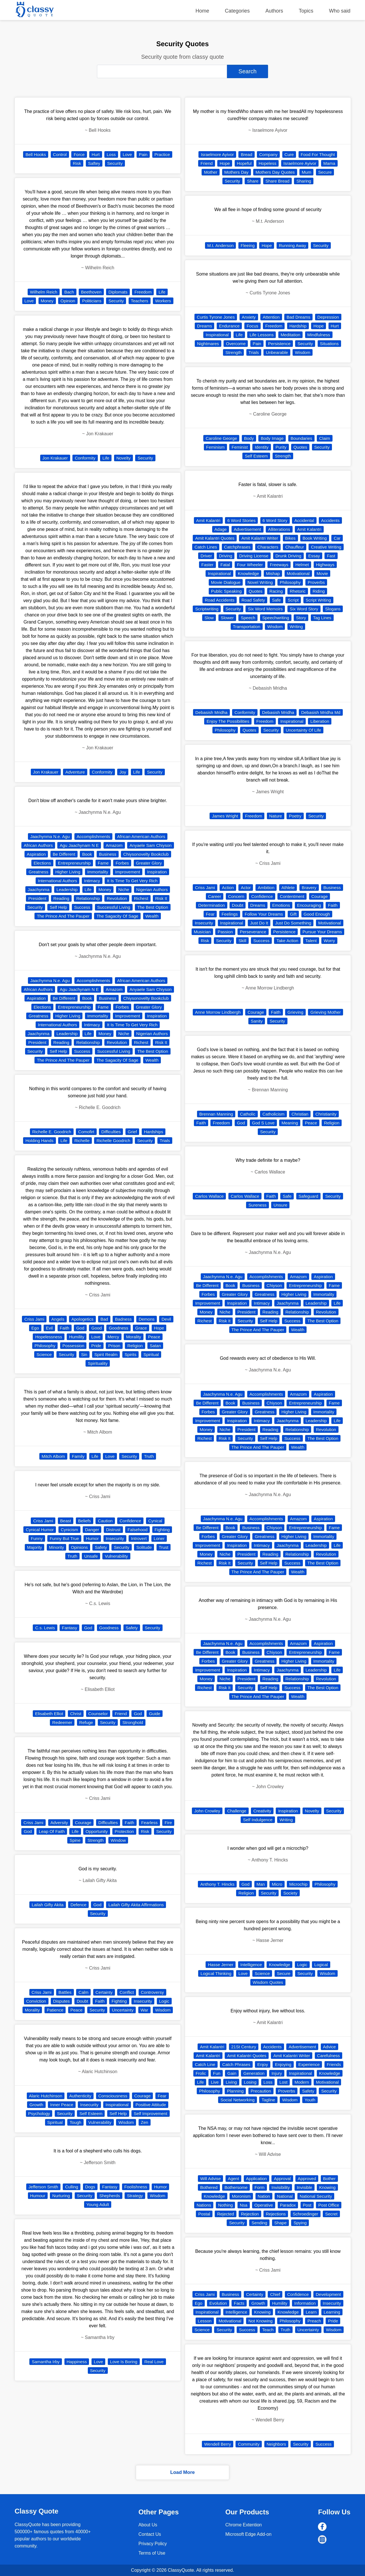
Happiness (77, 2361)
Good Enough (317, 914)
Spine (75, 1840)
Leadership (67, 889)
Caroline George (221, 438)
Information (305, 2303)
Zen (144, 2122)
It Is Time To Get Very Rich (132, 880)
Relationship (88, 898)
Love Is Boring (123, 2361)
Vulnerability (116, 1556)
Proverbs (316, 582)
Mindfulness (318, 334)
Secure (325, 172)
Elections (42, 863)
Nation (264, 2196)
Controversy (152, 1992)
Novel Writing (260, 582)
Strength (96, 1840)
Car (337, 538)
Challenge (236, 1810)
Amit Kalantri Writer (259, 538)
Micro (277, 1884)
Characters (267, 547)
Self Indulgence (257, 1819)
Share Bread (277, 181)
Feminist (240, 447)
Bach (69, 292)
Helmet (302, 564)
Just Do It (259, 922)
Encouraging (309, 905)
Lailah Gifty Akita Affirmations (136, 1904)
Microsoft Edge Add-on (248, 2534)
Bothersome (236, 2187)
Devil (166, 1319)
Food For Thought (318, 154)
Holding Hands (39, 1140)
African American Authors (141, 836)
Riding (319, 591)
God (80, 1328)
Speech (248, 617)
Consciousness (112, 2095)
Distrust (113, 1529)
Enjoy (262, 2064)
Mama (329, 163)
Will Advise (210, 2178)
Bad (104, 1319)
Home (202, 11)
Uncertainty (122, 2010)
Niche (123, 889)
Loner (159, 1538)
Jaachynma (39, 889)
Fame (103, 863)
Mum (306, 172)
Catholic (248, 1114)
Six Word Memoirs (265, 608)
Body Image (272, 438)
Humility (76, 1336)
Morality (133, 1336)
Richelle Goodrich (113, 1140)
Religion (135, 1345)
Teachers (139, 300)
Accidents (330, 520)
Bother (329, 2178)
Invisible (304, 2187)
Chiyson (274, 1285)
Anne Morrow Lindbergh (218, 1012)
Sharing (303, 181)
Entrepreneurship (74, 863)
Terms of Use (151, 2553)
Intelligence (251, 1964)
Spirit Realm (106, 1354)
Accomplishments (93, 836)
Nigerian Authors (152, 889)
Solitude (144, 1547)
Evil (49, 1328)
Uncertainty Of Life (303, 730)
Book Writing (315, 538)
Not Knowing (260, 2320)
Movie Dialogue (225, 582)
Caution (105, 1520)
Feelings (230, 914)
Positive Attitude (150, 2104)
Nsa (244, 2205)
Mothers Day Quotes (275, 172)
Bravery (309, 887)
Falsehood (137, 1529)
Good (96, 1328)
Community (248, 2444)
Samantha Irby (46, 2361)
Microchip (298, 1884)
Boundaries (301, 438)
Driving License (254, 555)
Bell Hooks (35, 154)
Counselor (98, 1713)
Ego (35, 1328)
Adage (220, 529)
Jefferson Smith (43, 2186)
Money (47, 300)
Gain (231, 2073)
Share (252, 181)
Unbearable (277, 352)
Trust (164, 1547)
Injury (276, 2073)
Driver (206, 555)
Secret (331, 2213)
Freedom (142, 292)
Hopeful (244, 163)
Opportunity (97, 1831)
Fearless (149, 1822)
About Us (147, 2524)
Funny (37, 1538)
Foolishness (135, 2186)
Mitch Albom (53, 1456)
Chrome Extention (243, 2524)
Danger (92, 1529)
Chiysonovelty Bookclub (146, 854)
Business (107, 854)
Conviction (36, 2001)
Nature (275, 816)
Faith (64, 1328)
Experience (309, 2064)
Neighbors (276, 2444)
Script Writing (318, 600)
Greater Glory (149, 863)
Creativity (262, 1810)
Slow (209, 617)
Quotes (300, 447)
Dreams (204, 325)
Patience (55, 2010)
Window (118, 1840)
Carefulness (328, 2055)
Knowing (327, 2187)
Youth (310, 2099)
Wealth (152, 916)
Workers (163, 300)
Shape (280, 2222)
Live (215, 2082)
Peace (154, 1336)
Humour (37, 2195)
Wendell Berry (217, 2444)
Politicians (92, 300)
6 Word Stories (241, 520)
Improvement (127, 871)
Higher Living (67, 871)
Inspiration (157, 871)
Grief (132, 1131)
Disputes (61, 2001)
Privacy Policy (152, 2543)
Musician (202, 931)
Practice (162, 154)
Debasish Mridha (211, 712)
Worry (329, 940)
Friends (334, 2064)
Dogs (90, 2186)
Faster (207, 564)
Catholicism (273, 1114)
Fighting (162, 1529)
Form (260, 2187)
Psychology (39, 2113)
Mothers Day (236, 172)
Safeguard (308, 1196)
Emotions (281, 905)
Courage (83, 1822)
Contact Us (149, 2534)
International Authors (57, 880)
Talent (311, 940)
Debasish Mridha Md (320, 712)
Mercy (113, 1336)
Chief (275, 2294)
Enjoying (283, 2064)
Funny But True (64, 1538)
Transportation (246, 626)
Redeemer (62, 1722)
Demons (147, 1319)
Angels (57, 1319)
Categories (237, 11)
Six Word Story (304, 608)
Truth (149, 1456)
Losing (250, 2082)
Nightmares (208, 343)
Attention (271, 317)
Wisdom (163, 2010)
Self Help (58, 907)
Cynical (155, 1520)
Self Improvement (150, 2113)
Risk (77, 163)
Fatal (225, 564)
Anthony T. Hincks (217, 1884)
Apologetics (82, 1319)
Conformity (85, 458)
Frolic (201, 2073)
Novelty (123, 458)
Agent (233, 2178)
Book (87, 854)
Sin (84, 1354)
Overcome (236, 343)
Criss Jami (34, 1319)
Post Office (328, 2205)
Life (162, 292)
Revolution (117, 898)
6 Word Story (275, 520)
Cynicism (69, 1529)
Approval (282, 2178)
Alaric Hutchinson (45, 2095)
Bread (246, 154)
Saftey (94, 163)
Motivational (298, 573)
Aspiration (36, 854)
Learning (332, 2312)
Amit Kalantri (208, 520)
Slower (227, 617)
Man (261, 1884)
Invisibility (280, 2187)
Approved (307, 2178)
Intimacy (92, 880)
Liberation (319, 721)
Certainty (104, 1992)
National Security (316, 2196)
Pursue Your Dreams (322, 931)
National (285, 2196)
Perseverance (253, 931)
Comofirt (86, 1131)
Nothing (225, 2205)
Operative (263, 2205)
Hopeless (268, 163)
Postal (204, 2213)
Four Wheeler (250, 564)
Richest (141, 898)
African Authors (38, 845)
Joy (122, 772)
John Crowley (207, 1810)
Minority (56, 1547)
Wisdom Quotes (268, 1982)
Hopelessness (48, 1336)
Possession (73, 1345)
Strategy (135, 2195)
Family (78, 1456)
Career (214, 896)
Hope (159, 1328)
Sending (259, 2222)
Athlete (288, 887)
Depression (328, 317)
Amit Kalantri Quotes (214, 538)
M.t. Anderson (220, 245)
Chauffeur (294, 547)
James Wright (225, 816)
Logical (321, 1964)
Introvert (139, 1538)
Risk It (161, 898)
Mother (210, 172)
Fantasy (69, 1627)
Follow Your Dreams (264, 914)
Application (256, 2178)
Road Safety (253, 600)
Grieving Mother (325, 1012)
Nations (203, 2205)
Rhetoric (298, 591)
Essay (314, 555)
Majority (34, 1547)
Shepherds (109, 2195)
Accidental (304, 520)
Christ (75, 1713)
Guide (154, 1713)
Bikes (290, 538)
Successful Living (113, 907)
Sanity (257, 1021)
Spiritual (151, 1354)
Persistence (279, 343)
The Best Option (152, 907)
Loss (111, 154)
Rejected (225, 2213)
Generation (253, 2073)
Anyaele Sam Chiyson (150, 845)
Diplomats (117, 292)
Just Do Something (293, 922)
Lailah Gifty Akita (48, 1904)
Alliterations (279, 529)
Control (60, 154)
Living (231, 2082)
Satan (155, 1345)
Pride (96, 1345)
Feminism (215, 447)
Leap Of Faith (52, 1831)
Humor (92, 1538)
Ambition (266, 887)
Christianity (325, 1114)
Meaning (289, 1122)
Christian (299, 1114)
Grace (141, 1328)
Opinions (79, 1547)
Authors (274, 11)
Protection (124, 1831)
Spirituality (98, 1363)
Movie (322, 573)
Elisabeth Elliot (49, 1713)
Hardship (298, 325)
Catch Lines (205, 547)
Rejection (250, 2213)
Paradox (288, 2205)
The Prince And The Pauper (63, 916)
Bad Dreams (298, 317)
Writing (296, 626)
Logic (164, 2001)
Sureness (257, 1205)
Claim (324, 438)
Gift (293, 914)
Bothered (209, 2187)
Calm (83, 1992)
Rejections (276, 2213)
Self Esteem (90, 2113)
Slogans (332, 608)
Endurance (229, 325)
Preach (314, 2320)
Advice (329, 2046)
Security (115, 163)
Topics (306, 11)
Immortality (97, 871)
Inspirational (117, 2104)
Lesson (205, 2320)
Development (328, 2294)
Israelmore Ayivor (217, 154)
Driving (225, 555)
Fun (216, 2073)
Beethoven (91, 292)
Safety (101, 1547)
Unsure (280, 1205)
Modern (302, 2082)
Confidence (130, 1520)
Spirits (131, 1354)
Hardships (153, 1131)
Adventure (75, 772)
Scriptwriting (206, 608)
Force (79, 154)
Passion (225, 931)
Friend (121, 1713)
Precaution (261, 2091)
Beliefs (84, 1520)
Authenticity (80, 2095)
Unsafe (91, 1556)
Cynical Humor (40, 1529)
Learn (311, 2312)
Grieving (295, 1012)
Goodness (118, 1328)
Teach (267, 2329)
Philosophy (45, 1345)
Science (44, 1354)
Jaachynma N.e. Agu (50, 836)
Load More (182, 2472)
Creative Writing (326, 547)
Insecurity (115, 1538)
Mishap (273, 573)
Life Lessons (261, 334)
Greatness (38, 871)
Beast (65, 1520)
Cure (289, 154)
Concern (236, 896)
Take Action (287, 940)
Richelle (82, 1140)
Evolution (218, 2303)
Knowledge (248, 573)
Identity (261, 447)
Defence (78, 1904)
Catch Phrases (236, 2064)
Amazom (114, 845)
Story (301, 617)
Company (268, 154)
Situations (329, 343)
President (37, 898)
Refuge (86, 1722)
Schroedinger (305, 2213)
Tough (75, 2122)
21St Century (243, 2046)
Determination (211, 905)
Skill (242, 940)
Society (290, 1893)
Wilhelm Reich (43, 292)
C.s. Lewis (45, 1627)
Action (228, 887)
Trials (165, 1140)
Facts (239, 2303)
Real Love (154, 2361)
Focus (252, 325)
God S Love (263, 1122)
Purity (280, 447)
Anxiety (249, 317)
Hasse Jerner (220, 1964)
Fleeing (248, 245)
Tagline (268, 2099)
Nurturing (61, 2195)
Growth (36, 2104)
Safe (276, 600)
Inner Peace (61, 2104)
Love (127, 154)
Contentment (292, 896)
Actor (246, 887)
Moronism (241, 2196)
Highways (325, 564)
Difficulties (111, 1131)
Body (249, 438)
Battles (65, 1992)
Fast (331, 555)
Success (82, 907)
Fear (162, 2095)
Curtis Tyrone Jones (216, 317)
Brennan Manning (216, 1114)
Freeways (279, 564)
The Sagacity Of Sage (117, 916)
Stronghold (132, 1722)
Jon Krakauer (55, 458)
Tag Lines (322, 617)
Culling (71, 2186)
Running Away (292, 245)
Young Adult (97, 2204)
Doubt (82, 2001)
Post (307, 2205)
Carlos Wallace (209, 1196)
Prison (114, 1345)
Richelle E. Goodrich (51, 1131)
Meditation (290, 334)
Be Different (64, 854)
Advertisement (247, 529)
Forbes (122, 863)
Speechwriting (275, 617)
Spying (300, 2222)
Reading (61, 898)
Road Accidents (219, 600)
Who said (339, 11)
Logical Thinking (215, 1973)
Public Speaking (226, 591)
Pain (143, 154)
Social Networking (237, 2099)
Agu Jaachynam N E (79, 845)
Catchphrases (237, 547)
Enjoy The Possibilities (227, 721)
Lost (283, 2082)
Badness (123, 1319)
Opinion (67, 300)
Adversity (59, 1822)
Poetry (295, 816)
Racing (276, 591)
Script (293, 600)
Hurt (96, 154)
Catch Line (205, 2064)
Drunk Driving (288, 555)
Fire (168, 1822)
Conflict (126, 1992)
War (144, 2010)
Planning (235, 2091)
